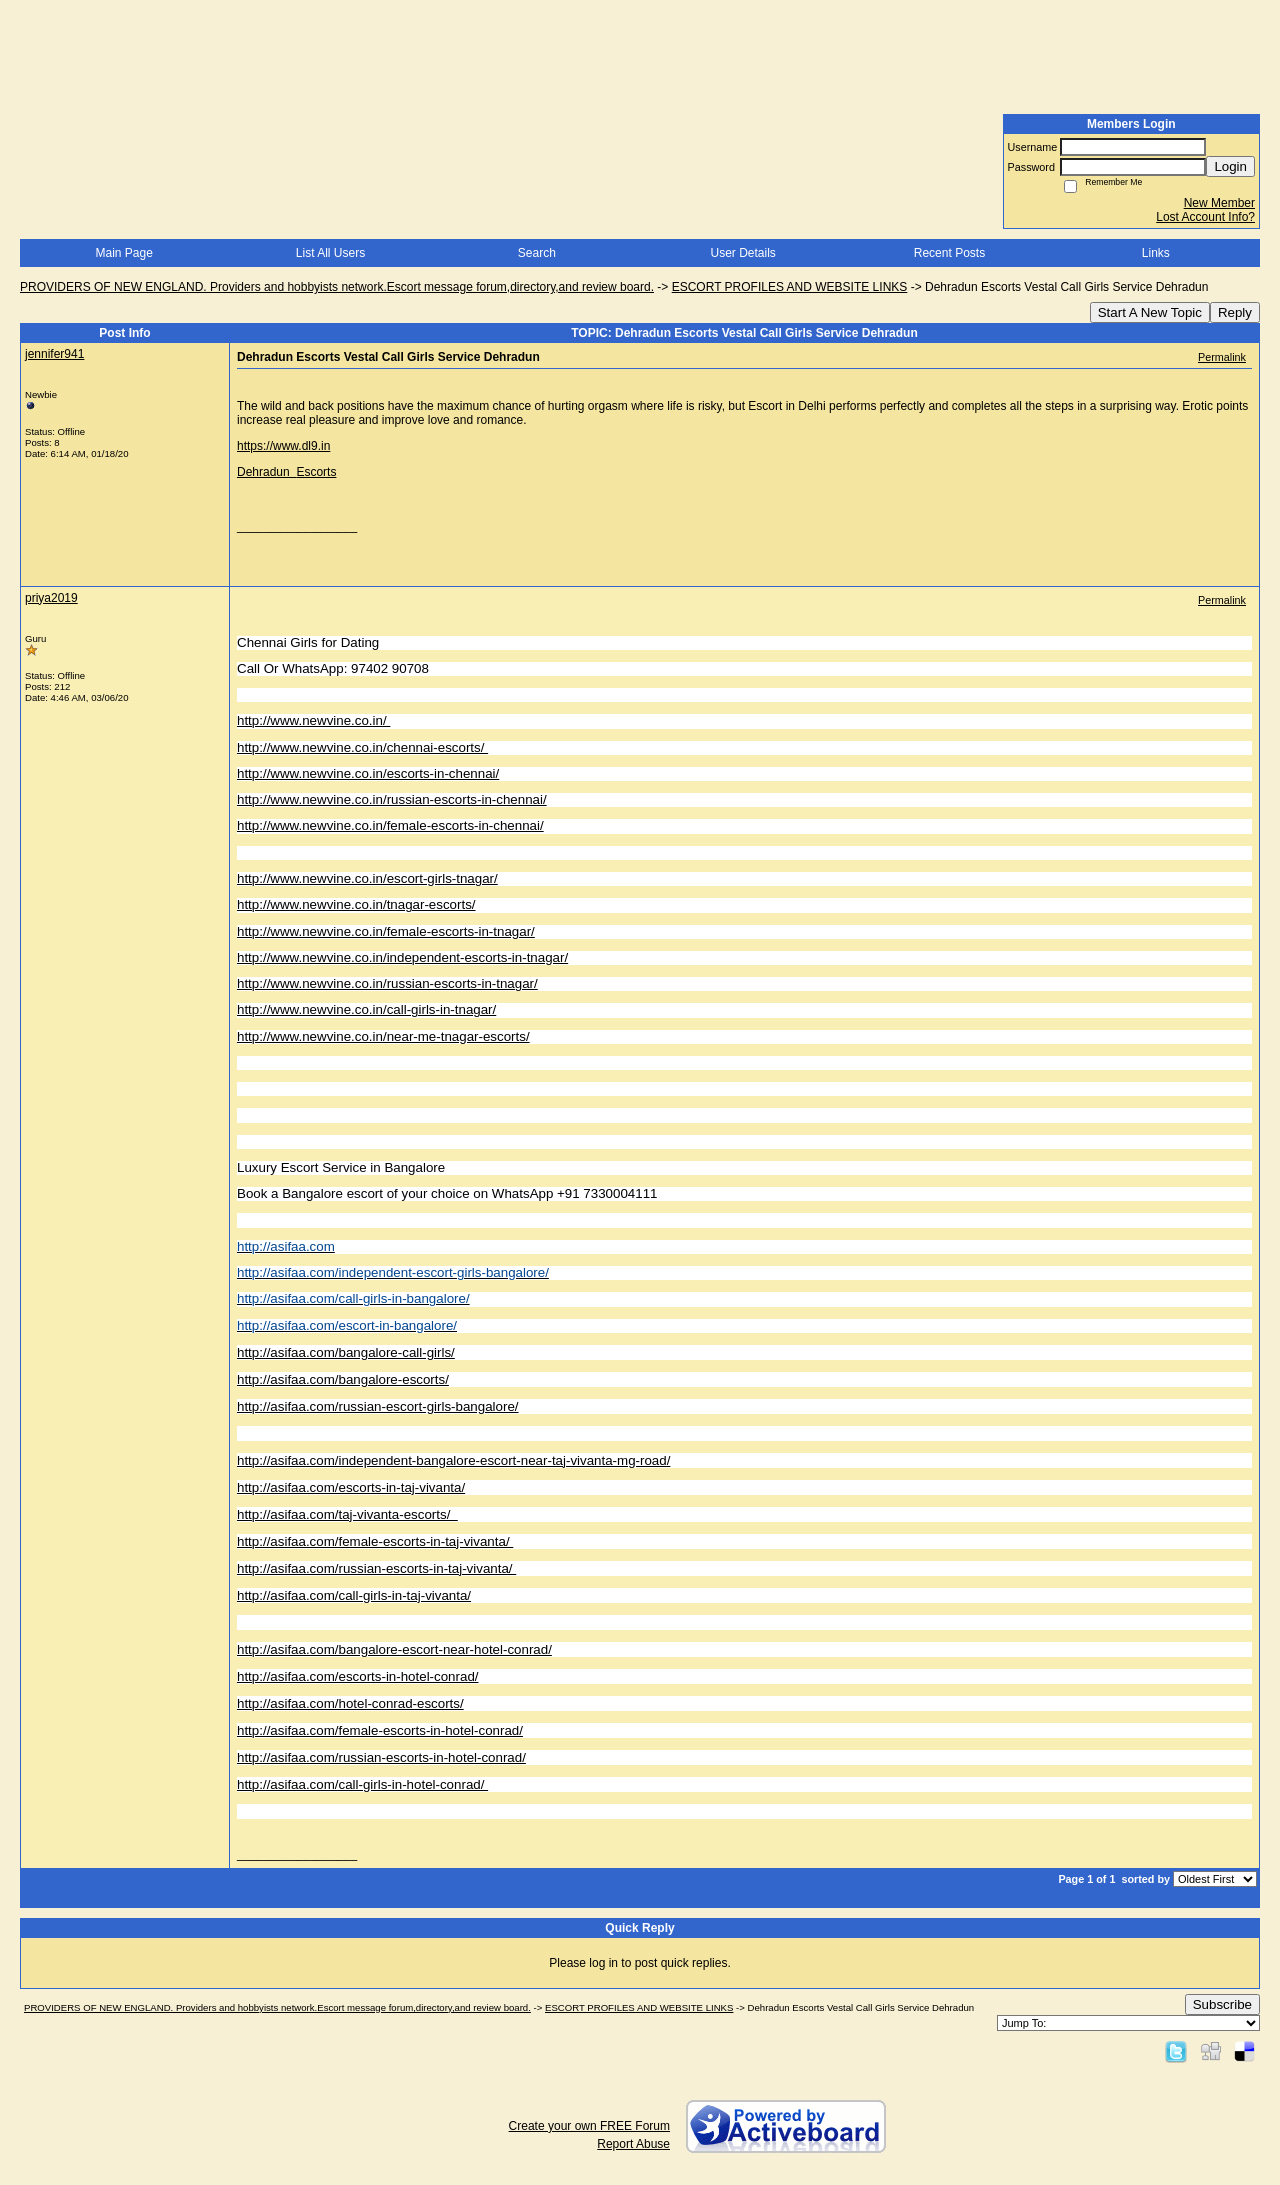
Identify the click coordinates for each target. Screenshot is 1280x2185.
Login (1230, 166)
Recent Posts (949, 253)
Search (537, 253)
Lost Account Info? (1205, 217)
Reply (1235, 312)
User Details (742, 253)
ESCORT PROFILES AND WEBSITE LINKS (790, 287)
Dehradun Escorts (286, 472)
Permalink (1222, 357)
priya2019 (51, 598)
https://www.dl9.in (283, 446)
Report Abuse (633, 2144)
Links (1156, 253)
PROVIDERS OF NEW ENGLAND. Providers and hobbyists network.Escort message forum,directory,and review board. (337, 287)
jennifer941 (54, 354)
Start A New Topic (1150, 312)
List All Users (330, 253)
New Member (1219, 203)
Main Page (123, 253)
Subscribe (1222, 2004)
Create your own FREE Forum (589, 2126)
